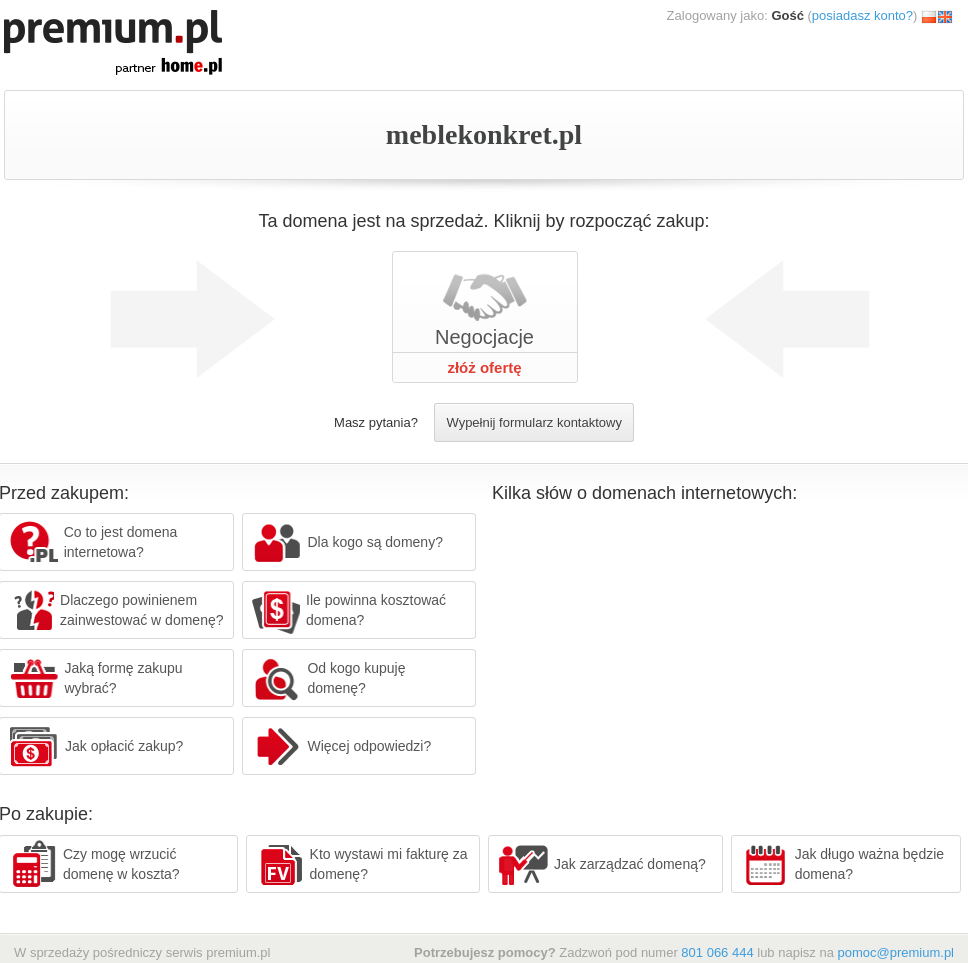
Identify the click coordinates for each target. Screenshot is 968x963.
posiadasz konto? (862, 15)
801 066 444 (717, 952)
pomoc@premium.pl (895, 952)
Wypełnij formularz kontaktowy (533, 422)
